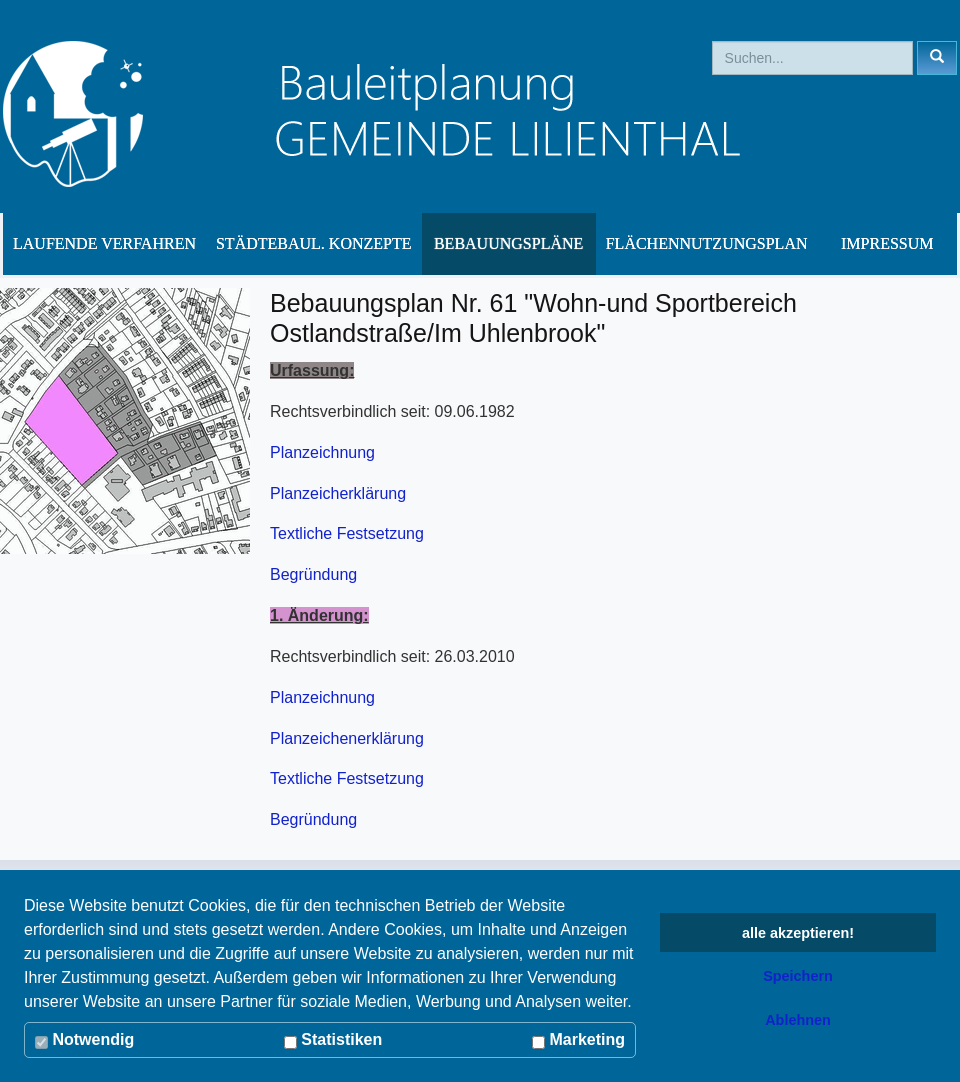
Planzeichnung (322, 452)
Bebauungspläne (508, 243)
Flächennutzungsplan (707, 243)
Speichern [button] (798, 976)
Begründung (313, 574)
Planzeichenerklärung (347, 738)
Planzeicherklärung (338, 493)
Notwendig (84, 1040)
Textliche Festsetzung (347, 533)
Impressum (887, 243)
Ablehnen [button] (798, 1020)
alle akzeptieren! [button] (798, 933)
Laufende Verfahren (104, 243)
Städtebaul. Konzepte (314, 243)
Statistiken (333, 1040)
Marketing (578, 1040)
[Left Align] (937, 58)
